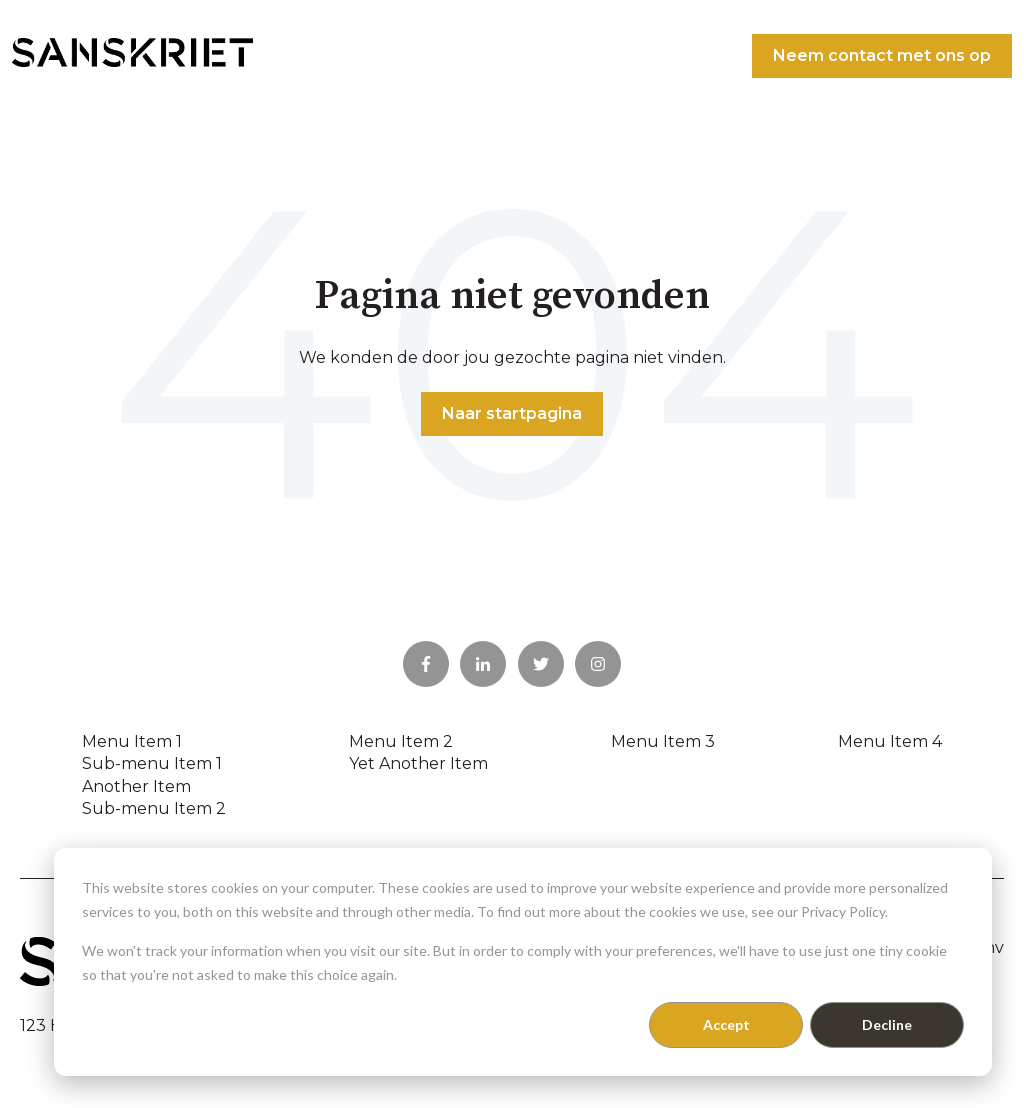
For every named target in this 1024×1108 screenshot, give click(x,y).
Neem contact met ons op (882, 55)
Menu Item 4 (890, 741)
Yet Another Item (418, 763)
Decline (887, 1024)
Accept (726, 1024)
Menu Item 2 (401, 741)
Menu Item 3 (663, 741)
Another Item (136, 786)
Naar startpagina (512, 413)
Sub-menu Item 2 (154, 808)
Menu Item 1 (132, 741)
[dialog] (523, 962)
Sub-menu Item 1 (152, 763)
